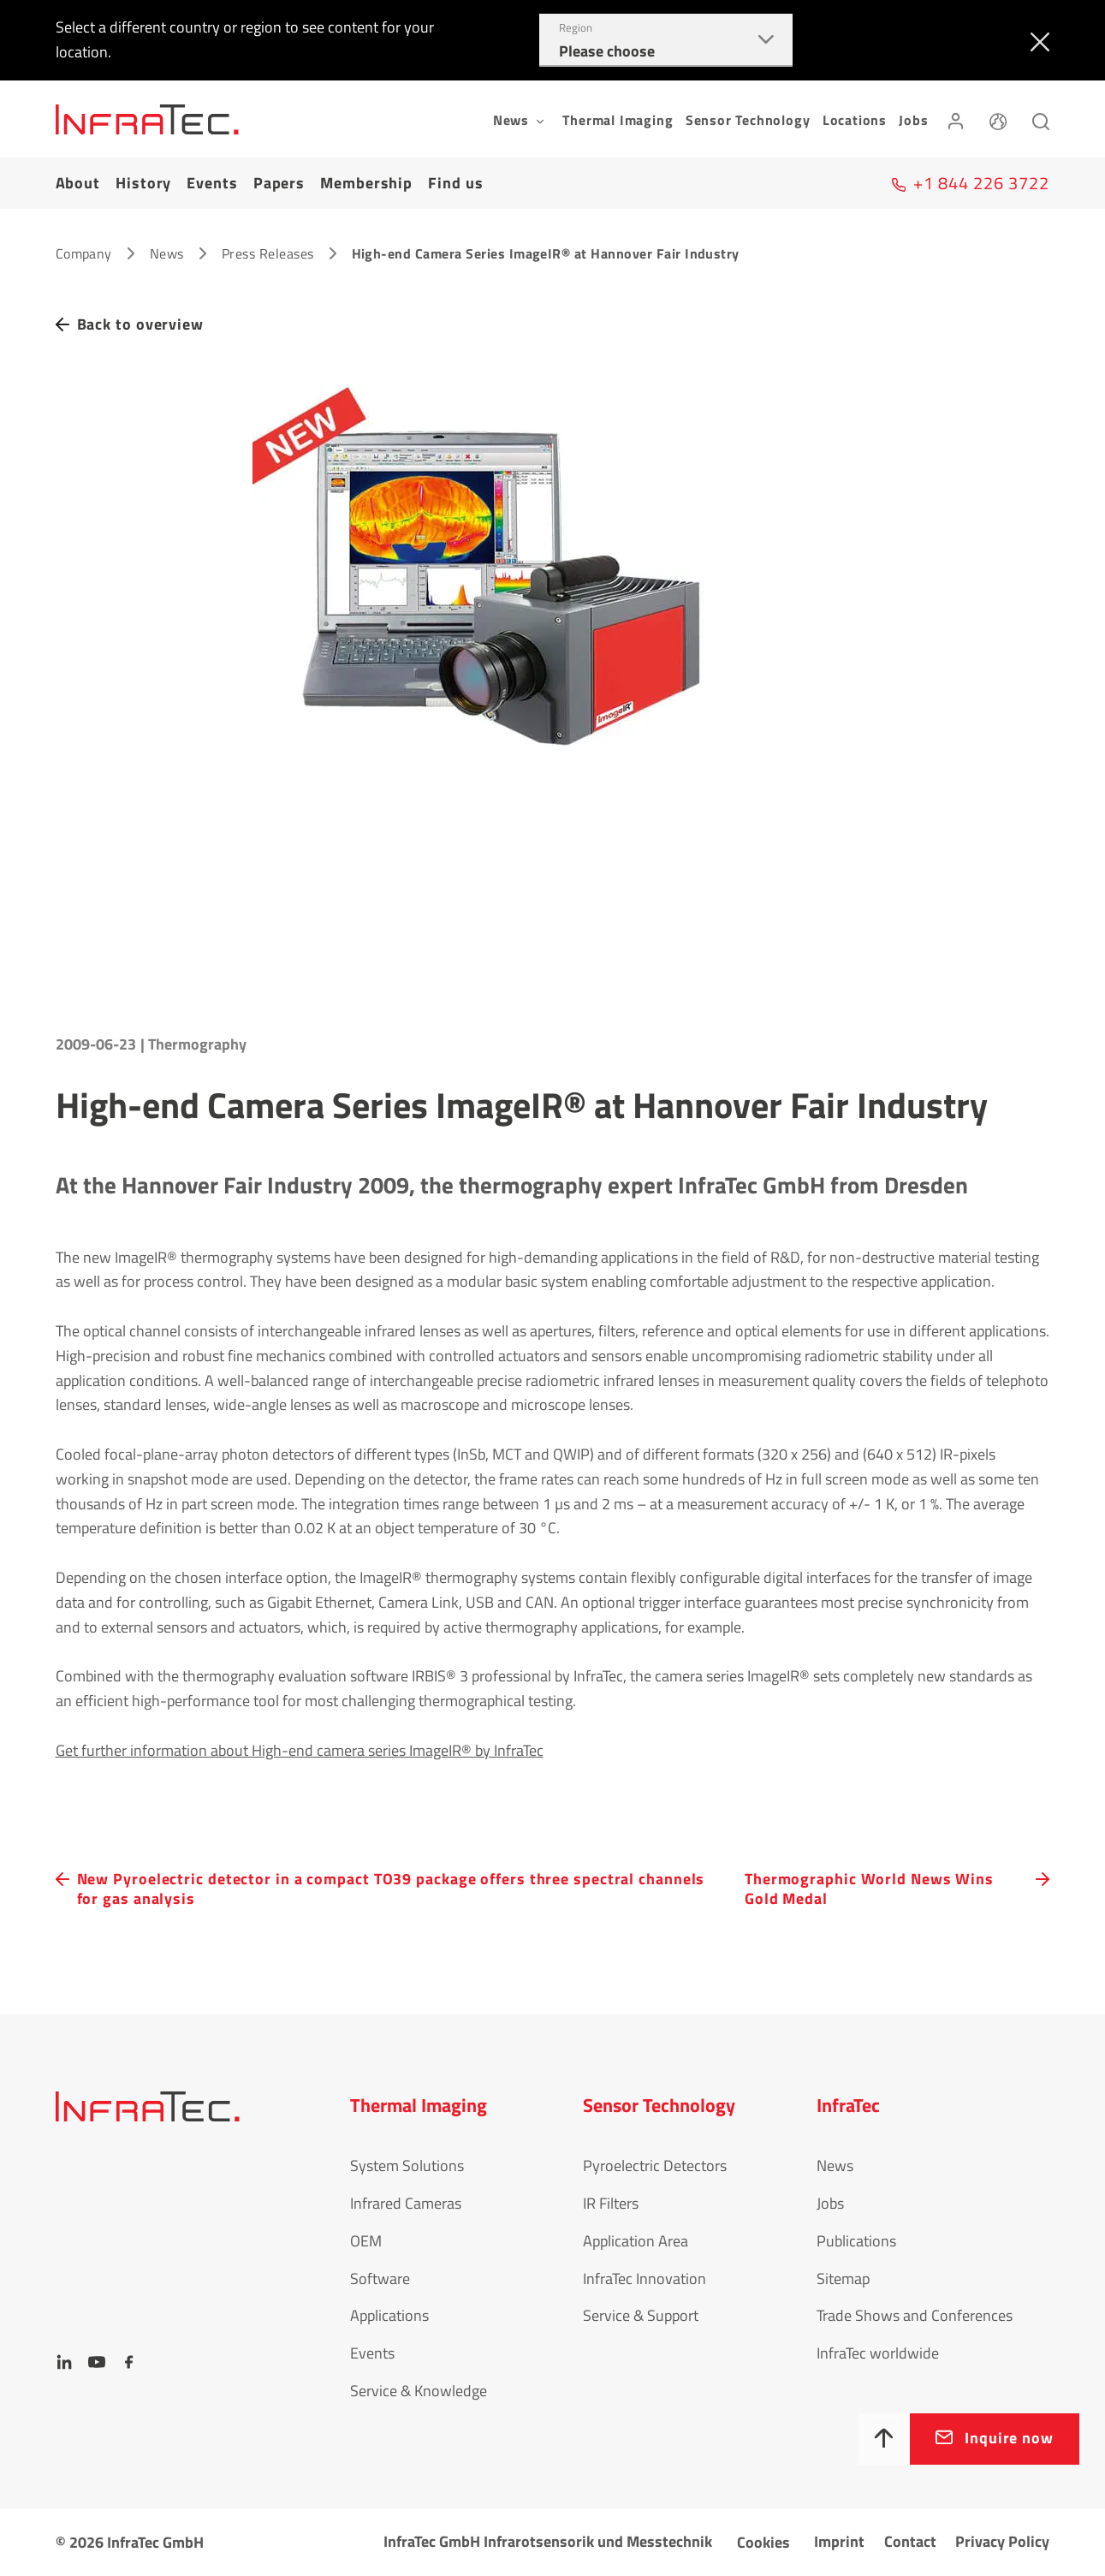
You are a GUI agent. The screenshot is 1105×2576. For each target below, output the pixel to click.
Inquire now (1009, 2437)
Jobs (913, 120)
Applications (389, 2315)
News (167, 253)
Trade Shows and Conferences (915, 2315)
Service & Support (640, 2315)
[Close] (1036, 40)
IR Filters (611, 2203)
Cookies (763, 2542)
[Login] (956, 119)
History (143, 182)
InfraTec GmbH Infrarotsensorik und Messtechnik (547, 2541)
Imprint (839, 2541)
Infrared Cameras (405, 2203)
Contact (910, 2541)
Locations (855, 120)
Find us (455, 182)
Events (212, 182)
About (78, 182)
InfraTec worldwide (878, 2353)
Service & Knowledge (418, 2390)
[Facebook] (129, 2362)
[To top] (884, 2439)
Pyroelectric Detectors (655, 2165)
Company (84, 253)
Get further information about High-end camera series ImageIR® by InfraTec (300, 1750)
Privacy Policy (1002, 2541)
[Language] (998, 119)
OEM (366, 2240)
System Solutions (407, 2165)
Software (380, 2278)
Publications (856, 2240)
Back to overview (140, 324)
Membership (366, 182)
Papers (279, 182)
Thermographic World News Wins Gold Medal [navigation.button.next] (869, 1889)
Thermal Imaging (617, 120)
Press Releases (268, 253)
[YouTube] (96, 2362)
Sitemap (843, 2278)
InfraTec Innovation (644, 2278)
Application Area (635, 2240)
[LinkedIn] (64, 2362)
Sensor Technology (748, 120)
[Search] (1040, 119)
